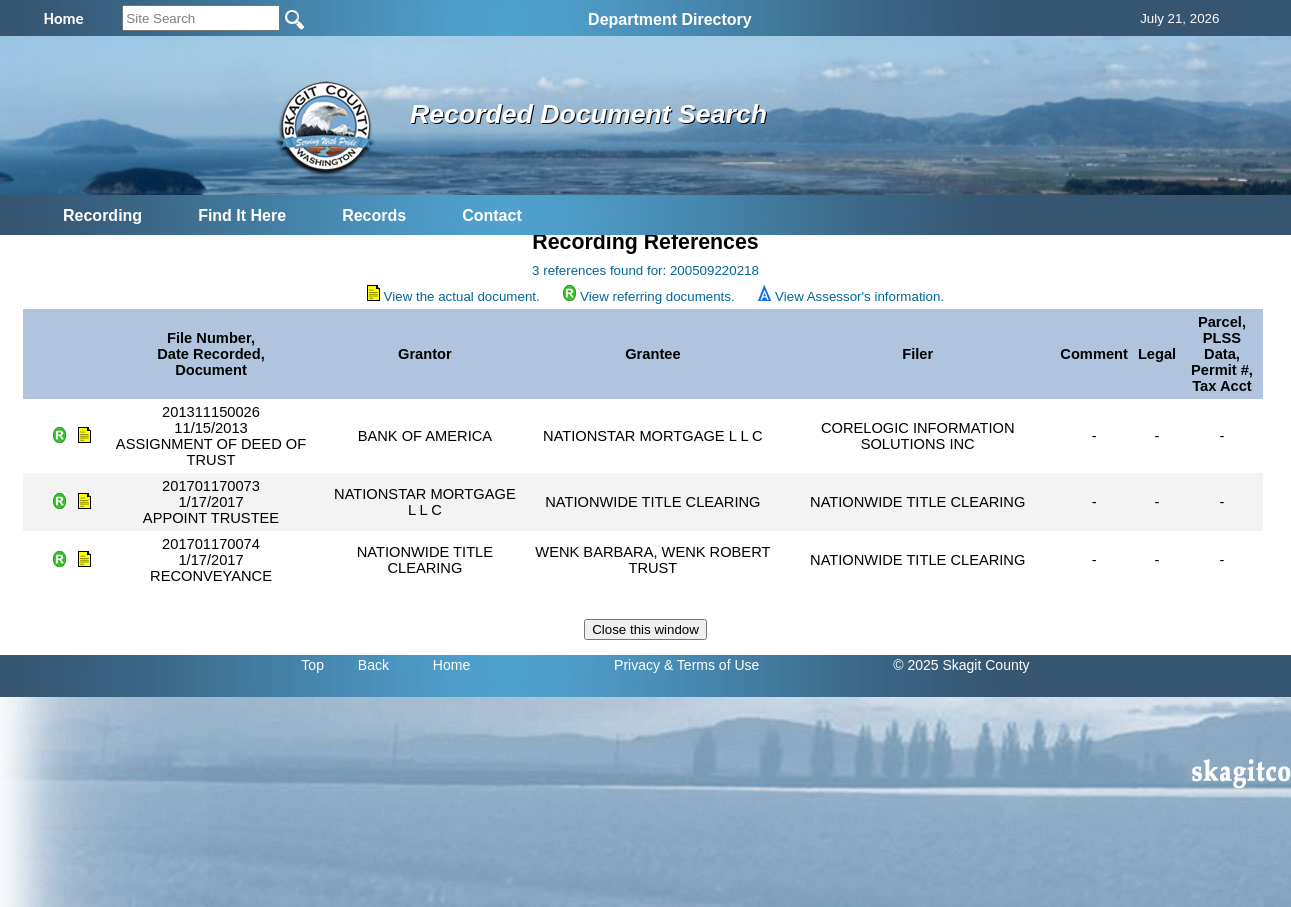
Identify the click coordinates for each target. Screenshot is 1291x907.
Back (373, 665)
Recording (102, 215)
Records (374, 215)
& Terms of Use (711, 665)
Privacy (637, 665)
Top (312, 665)
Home (451, 665)
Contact (492, 215)
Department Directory (670, 19)
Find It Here (242, 215)
